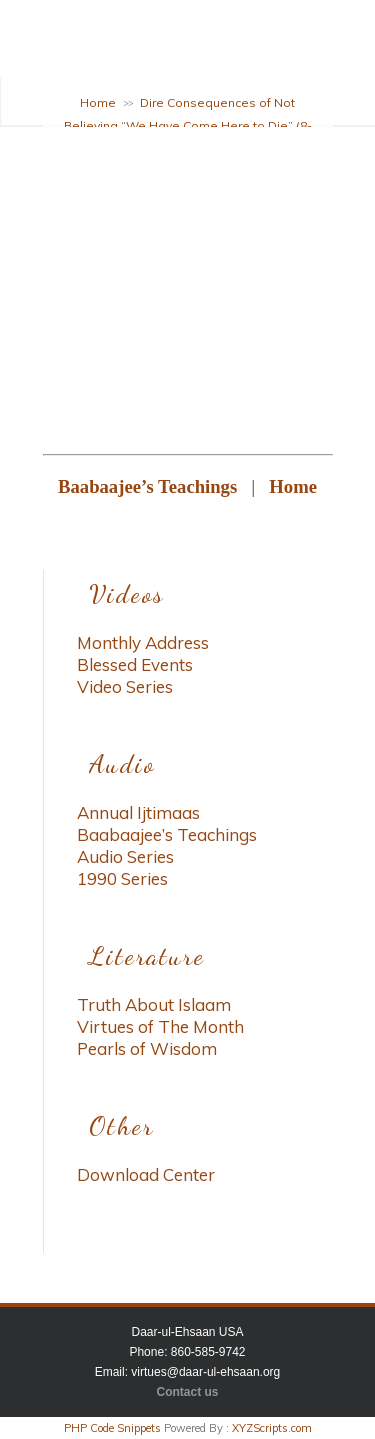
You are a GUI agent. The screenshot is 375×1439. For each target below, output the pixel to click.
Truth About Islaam (154, 1004)
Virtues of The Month (160, 1026)
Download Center (146, 1174)
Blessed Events (135, 664)
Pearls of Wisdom (147, 1048)
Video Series (125, 686)
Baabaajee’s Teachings (167, 834)
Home (98, 102)
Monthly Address (143, 642)
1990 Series (122, 878)
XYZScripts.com (272, 1428)
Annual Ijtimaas (138, 812)
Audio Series (125, 856)
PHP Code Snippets (112, 1428)
